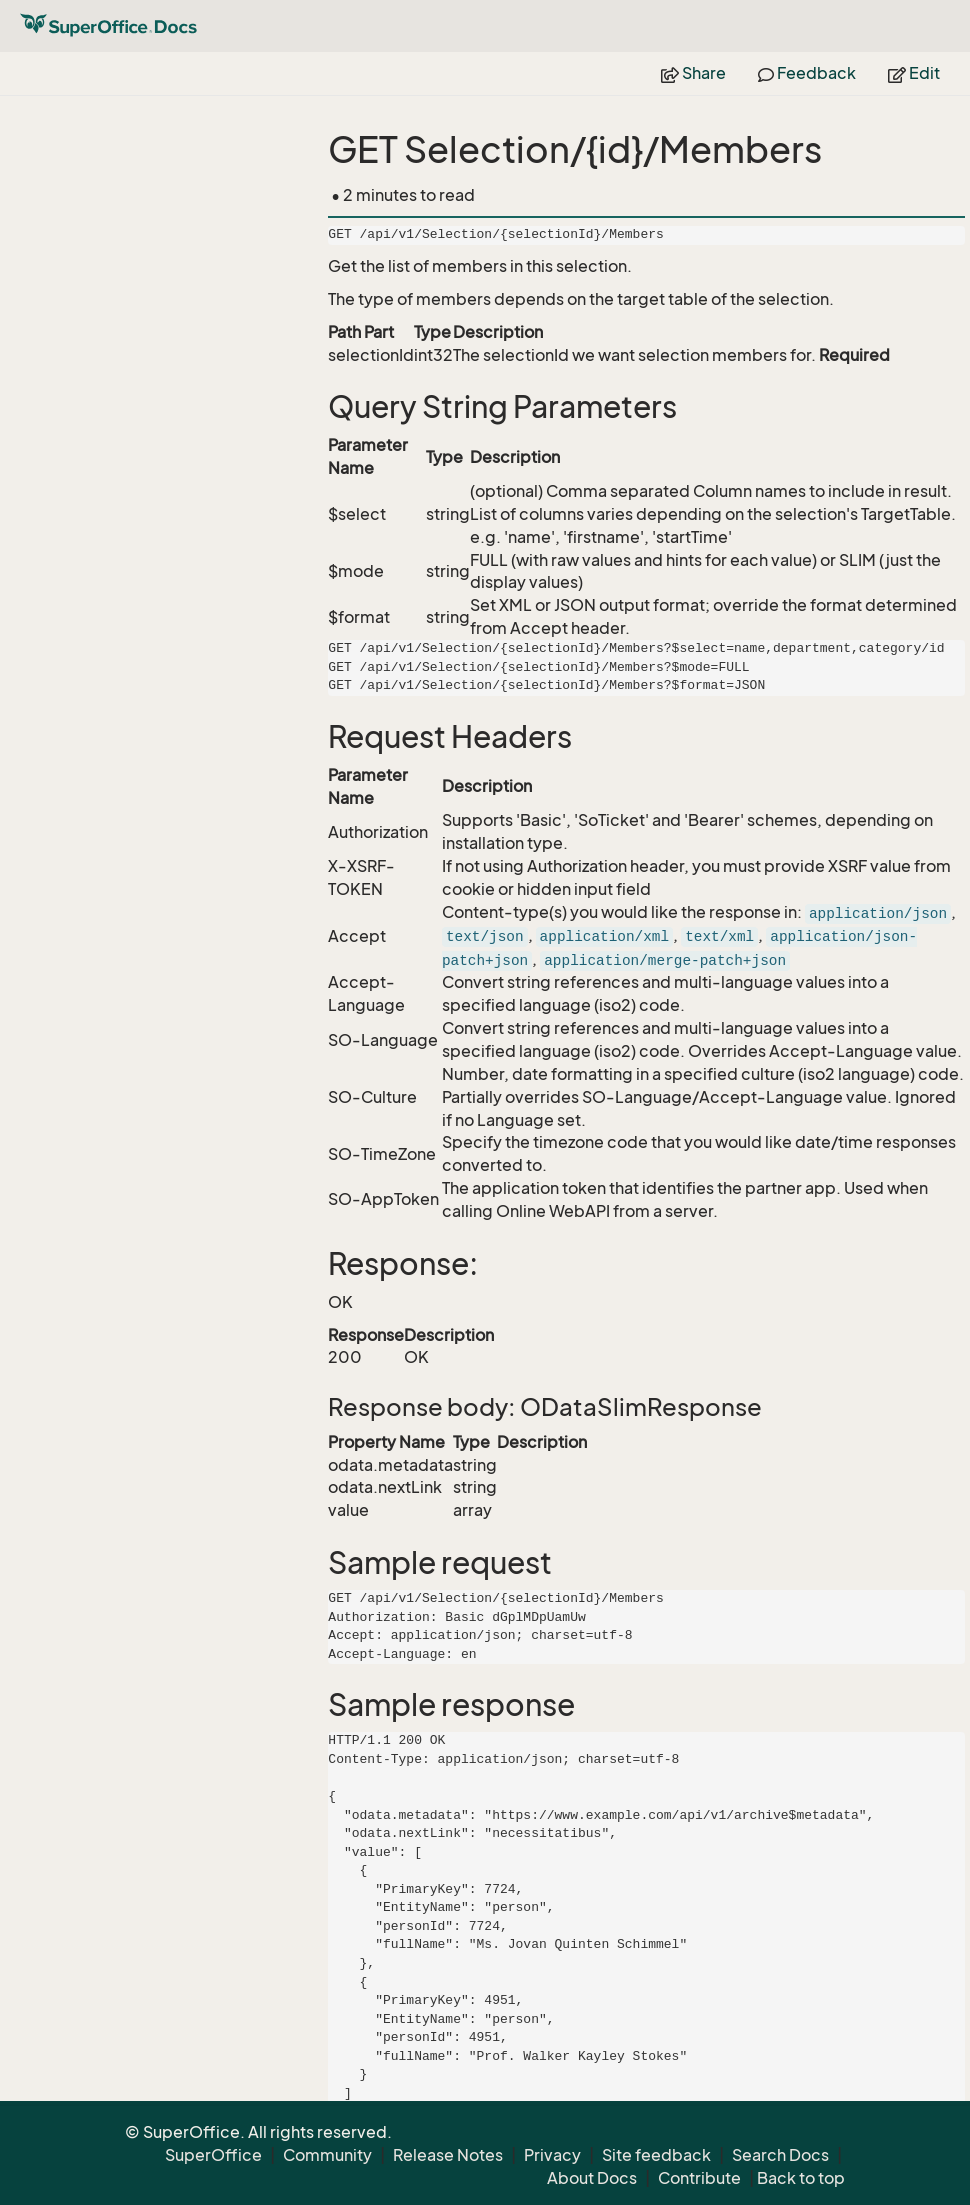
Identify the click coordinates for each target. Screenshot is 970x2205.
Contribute (699, 2178)
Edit (914, 73)
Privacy (552, 2155)
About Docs (592, 2178)
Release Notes (448, 2155)
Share (693, 73)
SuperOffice (213, 2155)
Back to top (801, 2178)
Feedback (807, 73)
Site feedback (656, 2155)
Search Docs (780, 2155)
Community (327, 2155)
